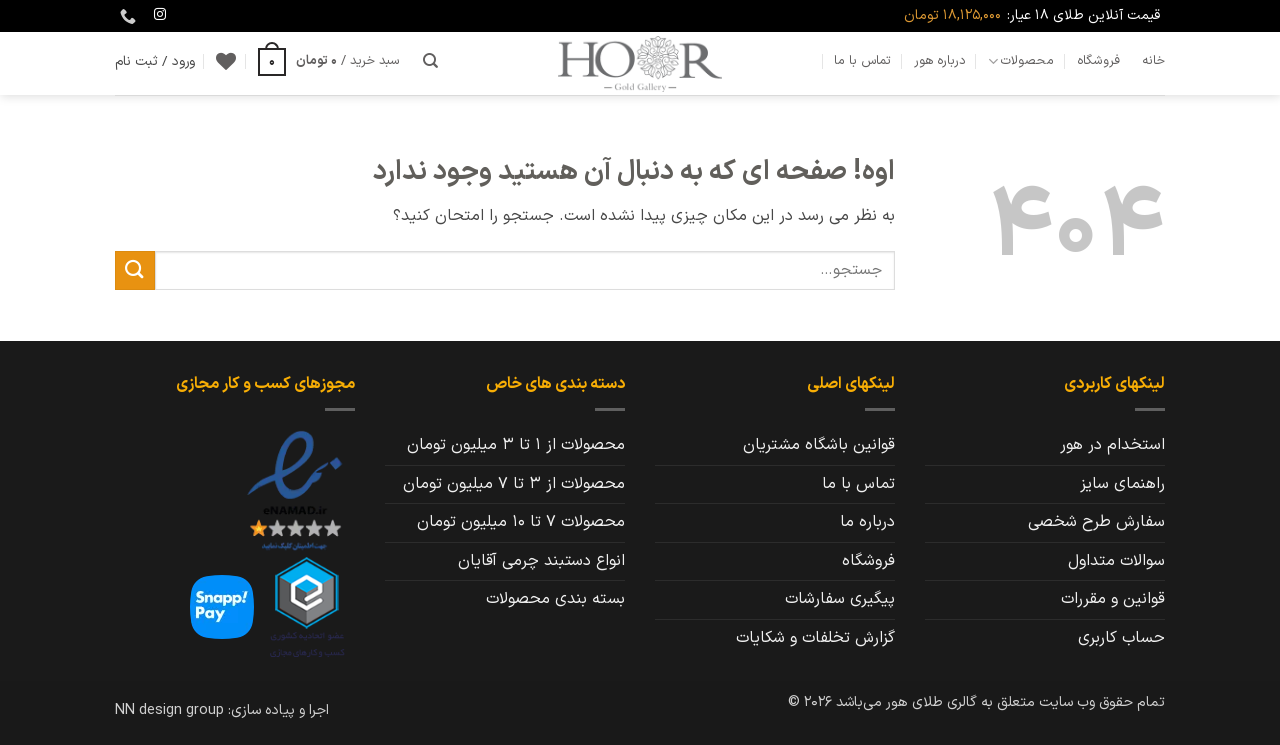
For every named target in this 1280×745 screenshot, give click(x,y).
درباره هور (940, 60)
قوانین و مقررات (1113, 599)
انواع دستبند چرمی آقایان (541, 561)
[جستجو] (430, 61)
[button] (329, 61)
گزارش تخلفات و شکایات (815, 638)
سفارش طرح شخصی (1096, 522)
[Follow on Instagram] (160, 15)
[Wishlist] (226, 61)
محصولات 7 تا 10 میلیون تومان (521, 522)
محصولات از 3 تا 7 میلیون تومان (514, 484)
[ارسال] (135, 270)
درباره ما (867, 522)
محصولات (1021, 61)
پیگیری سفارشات (840, 599)
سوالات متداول (1116, 561)
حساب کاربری (1121, 638)
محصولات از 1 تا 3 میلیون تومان (516, 445)
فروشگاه (1098, 60)
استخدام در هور (1112, 445)
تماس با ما (862, 60)
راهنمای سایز (1122, 484)
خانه (1153, 60)
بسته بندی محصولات (555, 599)
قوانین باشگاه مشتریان (819, 445)
